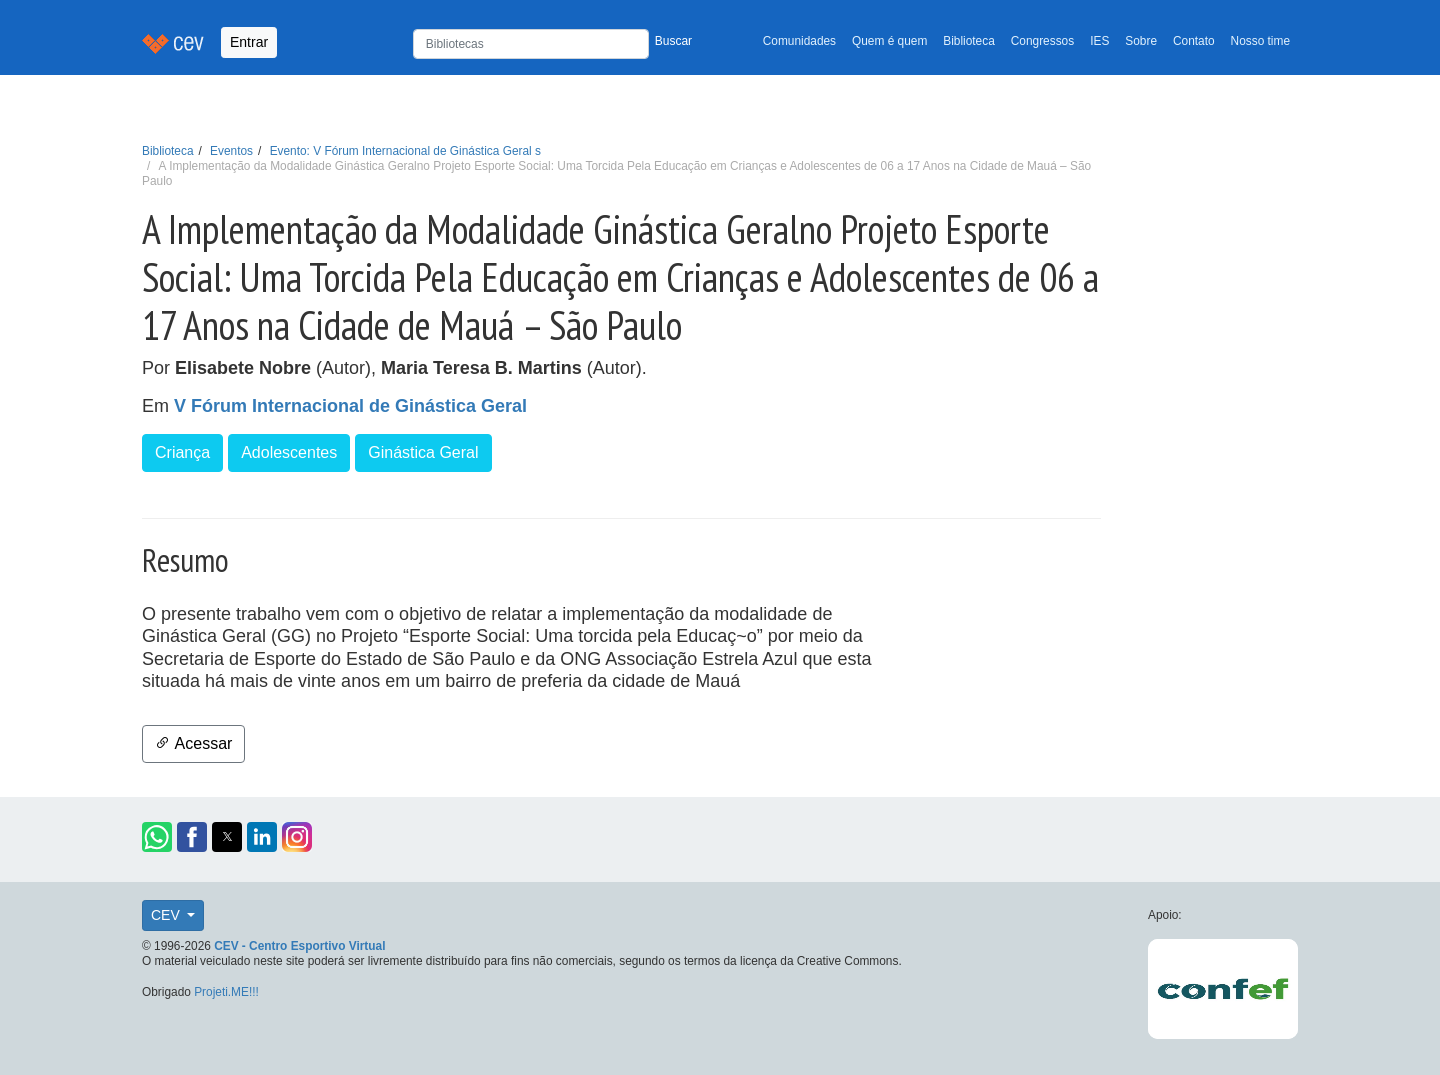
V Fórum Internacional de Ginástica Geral (350, 406)
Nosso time (1260, 41)
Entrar (249, 42)
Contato (1194, 41)
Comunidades (799, 41)
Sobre (1141, 41)
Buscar (673, 41)
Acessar (193, 743)
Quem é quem (889, 41)
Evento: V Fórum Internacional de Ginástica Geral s (405, 151)
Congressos (1042, 41)
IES (1099, 41)
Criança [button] (182, 452)
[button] (157, 837)
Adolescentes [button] (289, 452)
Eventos (231, 151)
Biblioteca (969, 41)
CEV (167, 915)
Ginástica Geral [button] (423, 452)
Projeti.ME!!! (226, 992)
